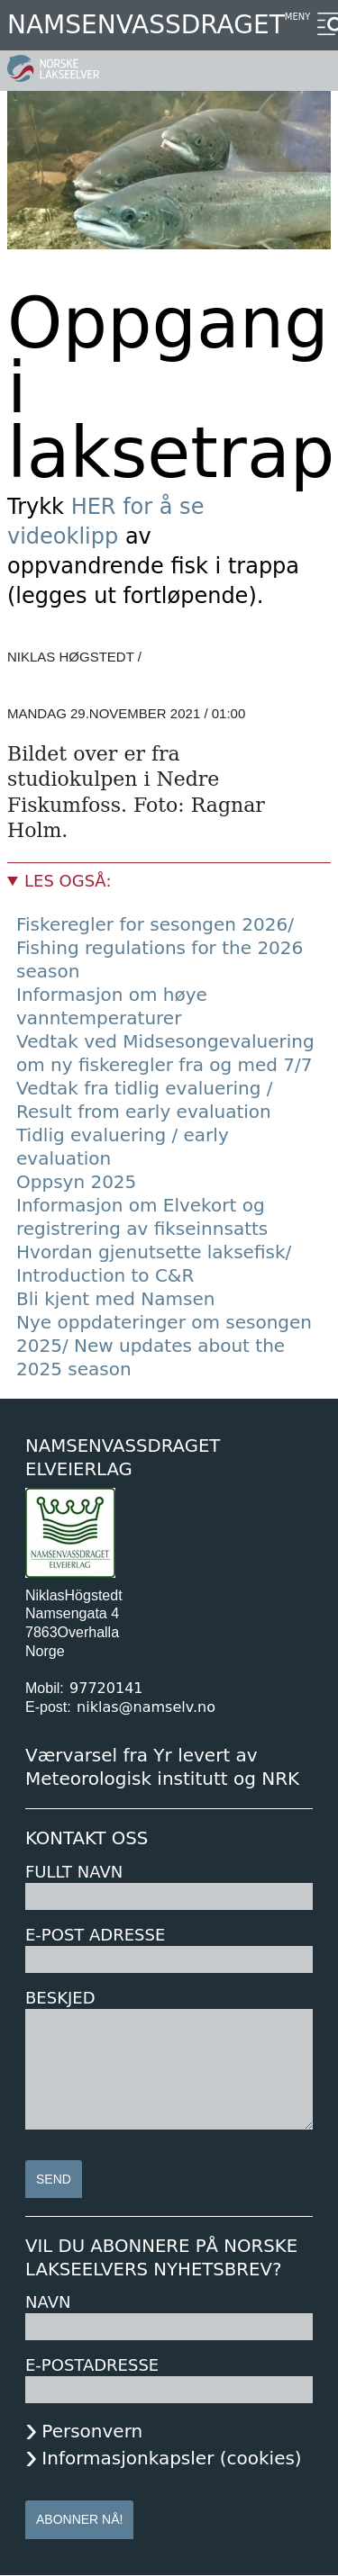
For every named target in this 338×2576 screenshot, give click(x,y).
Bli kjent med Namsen (115, 1299)
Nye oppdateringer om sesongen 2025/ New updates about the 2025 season (164, 1345)
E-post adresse (95, 1934)
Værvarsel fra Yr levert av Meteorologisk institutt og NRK (162, 1766)
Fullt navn (74, 1871)
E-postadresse (92, 2364)
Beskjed (60, 1997)
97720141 (105, 1688)
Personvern (91, 2431)
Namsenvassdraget (146, 25)
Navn (47, 2301)
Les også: (67, 880)
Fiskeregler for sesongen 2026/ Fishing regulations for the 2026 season (159, 948)
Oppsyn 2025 (76, 1182)
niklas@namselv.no (146, 1707)
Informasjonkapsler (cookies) (171, 2458)
